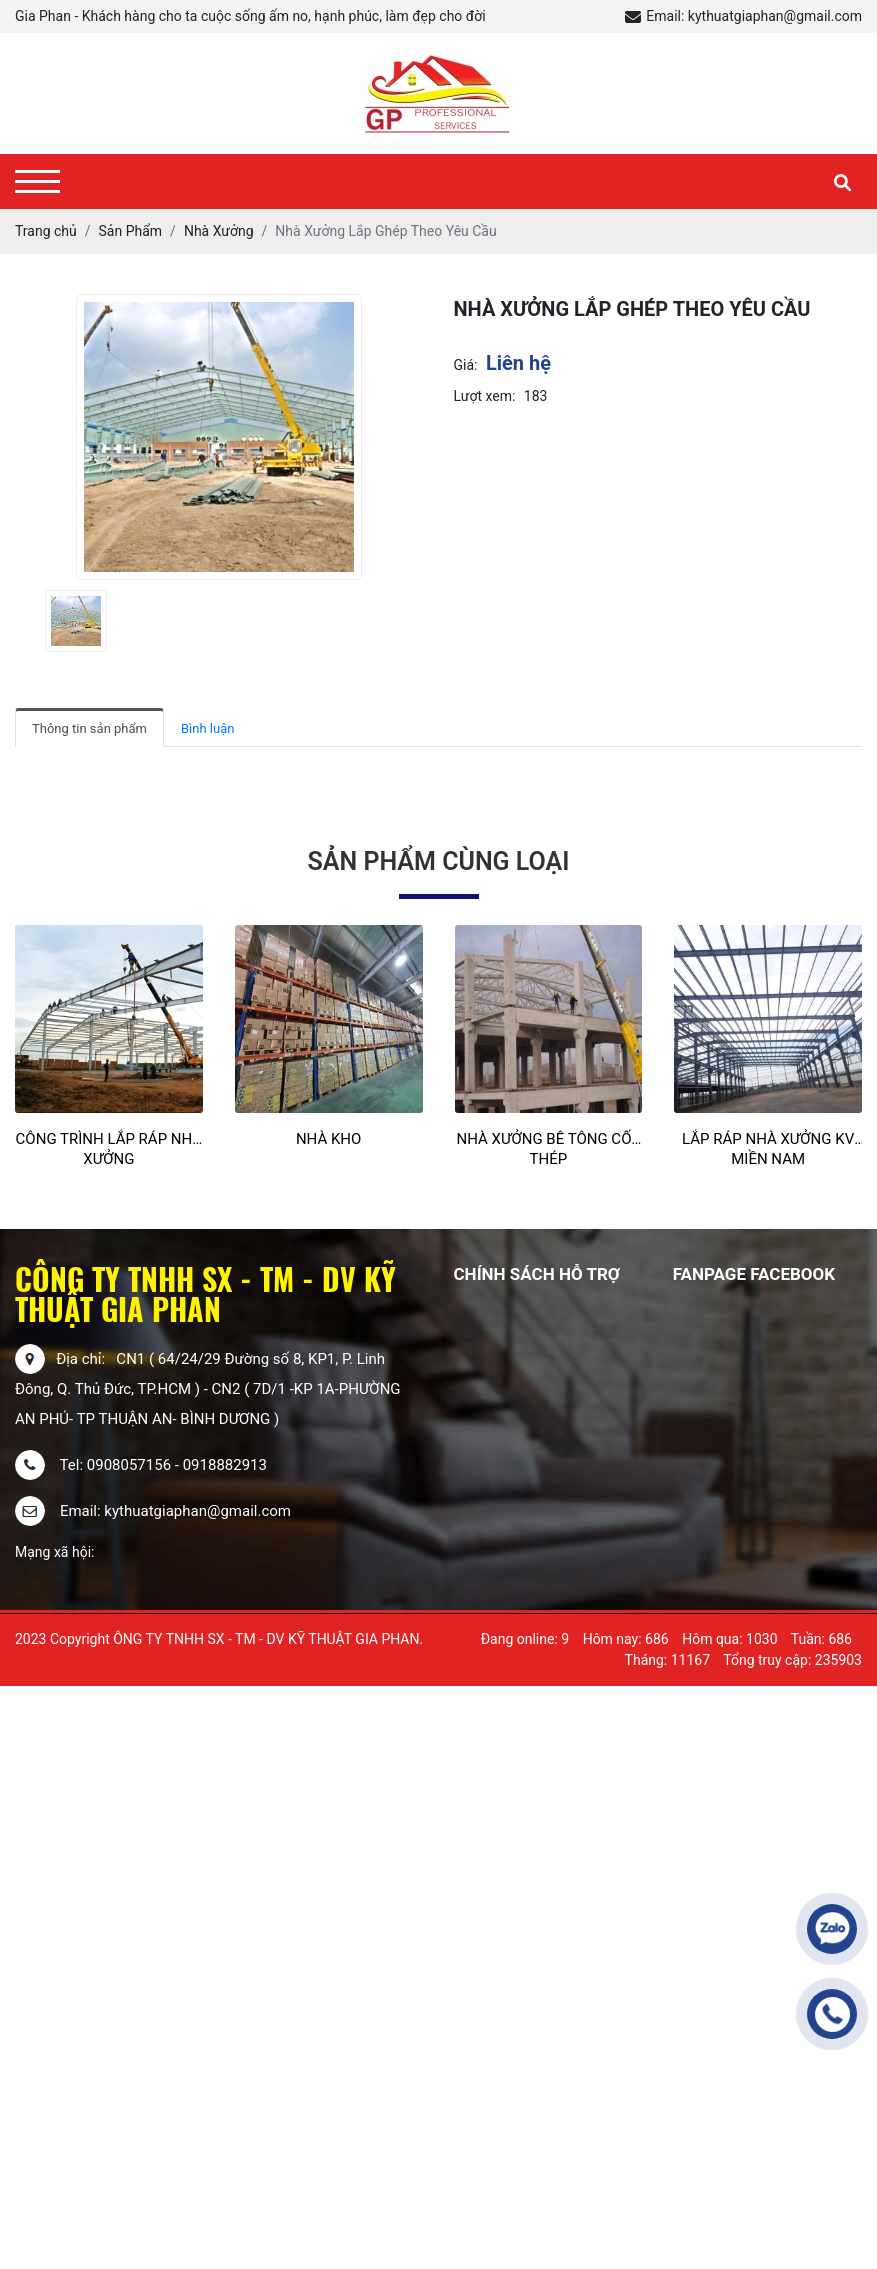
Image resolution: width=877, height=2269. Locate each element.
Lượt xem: (485, 396)
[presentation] (27, 620)
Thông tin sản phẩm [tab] (89, 728)
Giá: (466, 365)
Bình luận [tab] (207, 728)
